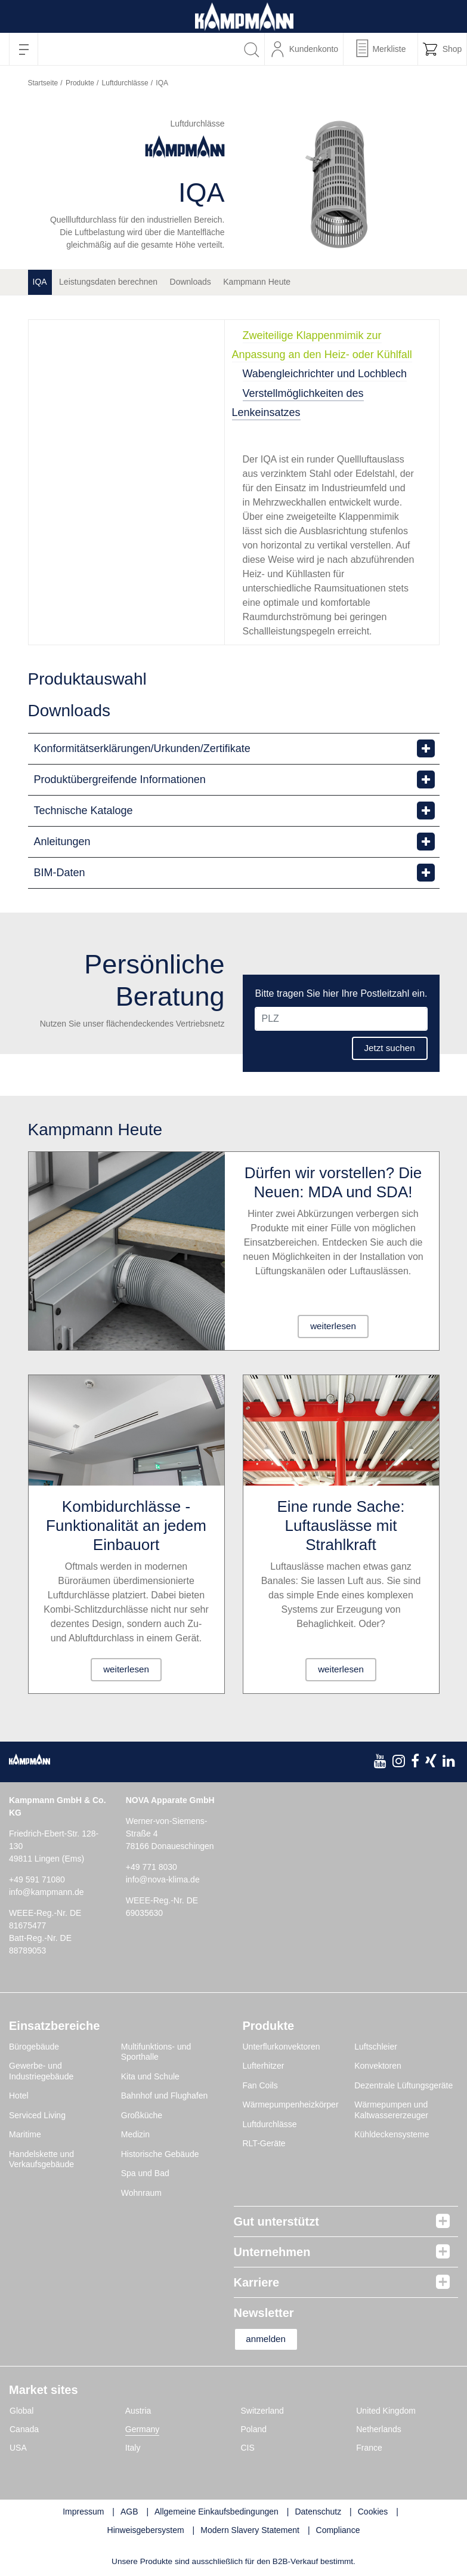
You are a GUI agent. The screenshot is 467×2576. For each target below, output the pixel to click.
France (369, 2448)
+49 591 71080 (37, 1879)
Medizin (135, 2134)
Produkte (80, 83)
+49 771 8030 (151, 1867)
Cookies (373, 2512)
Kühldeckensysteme (391, 2134)
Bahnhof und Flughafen (164, 2095)
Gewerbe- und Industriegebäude (41, 2071)
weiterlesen (333, 1326)
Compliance (338, 2530)
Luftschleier (375, 2046)
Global (21, 2411)
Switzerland (262, 2411)
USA (18, 2448)
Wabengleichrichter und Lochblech (325, 374)
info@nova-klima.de (163, 1879)
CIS (248, 2448)
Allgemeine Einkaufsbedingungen (216, 2512)
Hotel (19, 2095)
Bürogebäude (34, 2046)
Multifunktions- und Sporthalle (156, 2052)
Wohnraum (141, 2193)
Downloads (190, 281)
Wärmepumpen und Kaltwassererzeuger (391, 2110)
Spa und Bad (145, 2173)
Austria (138, 2411)
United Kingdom (386, 2411)
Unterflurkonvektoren (281, 2046)
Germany (142, 2430)
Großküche (141, 2115)
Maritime (25, 2134)
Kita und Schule (150, 2076)
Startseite (43, 83)
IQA (40, 281)
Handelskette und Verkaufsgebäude (41, 2159)
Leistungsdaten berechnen (108, 281)
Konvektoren (377, 2065)
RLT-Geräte (264, 2143)
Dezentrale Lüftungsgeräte (403, 2085)
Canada (24, 2430)
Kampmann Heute (256, 281)
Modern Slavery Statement (249, 2530)
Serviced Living (37, 2115)
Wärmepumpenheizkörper (291, 2104)
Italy (133, 2448)
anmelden (271, 2339)
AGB (129, 2512)
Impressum (83, 2512)
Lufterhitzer (263, 2065)
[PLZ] (341, 1018)
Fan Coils (260, 2085)
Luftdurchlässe (125, 83)
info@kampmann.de (46, 1892)
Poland (254, 2430)
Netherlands (378, 2430)
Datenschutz (318, 2512)
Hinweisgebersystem (145, 2530)
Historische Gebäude (160, 2154)
